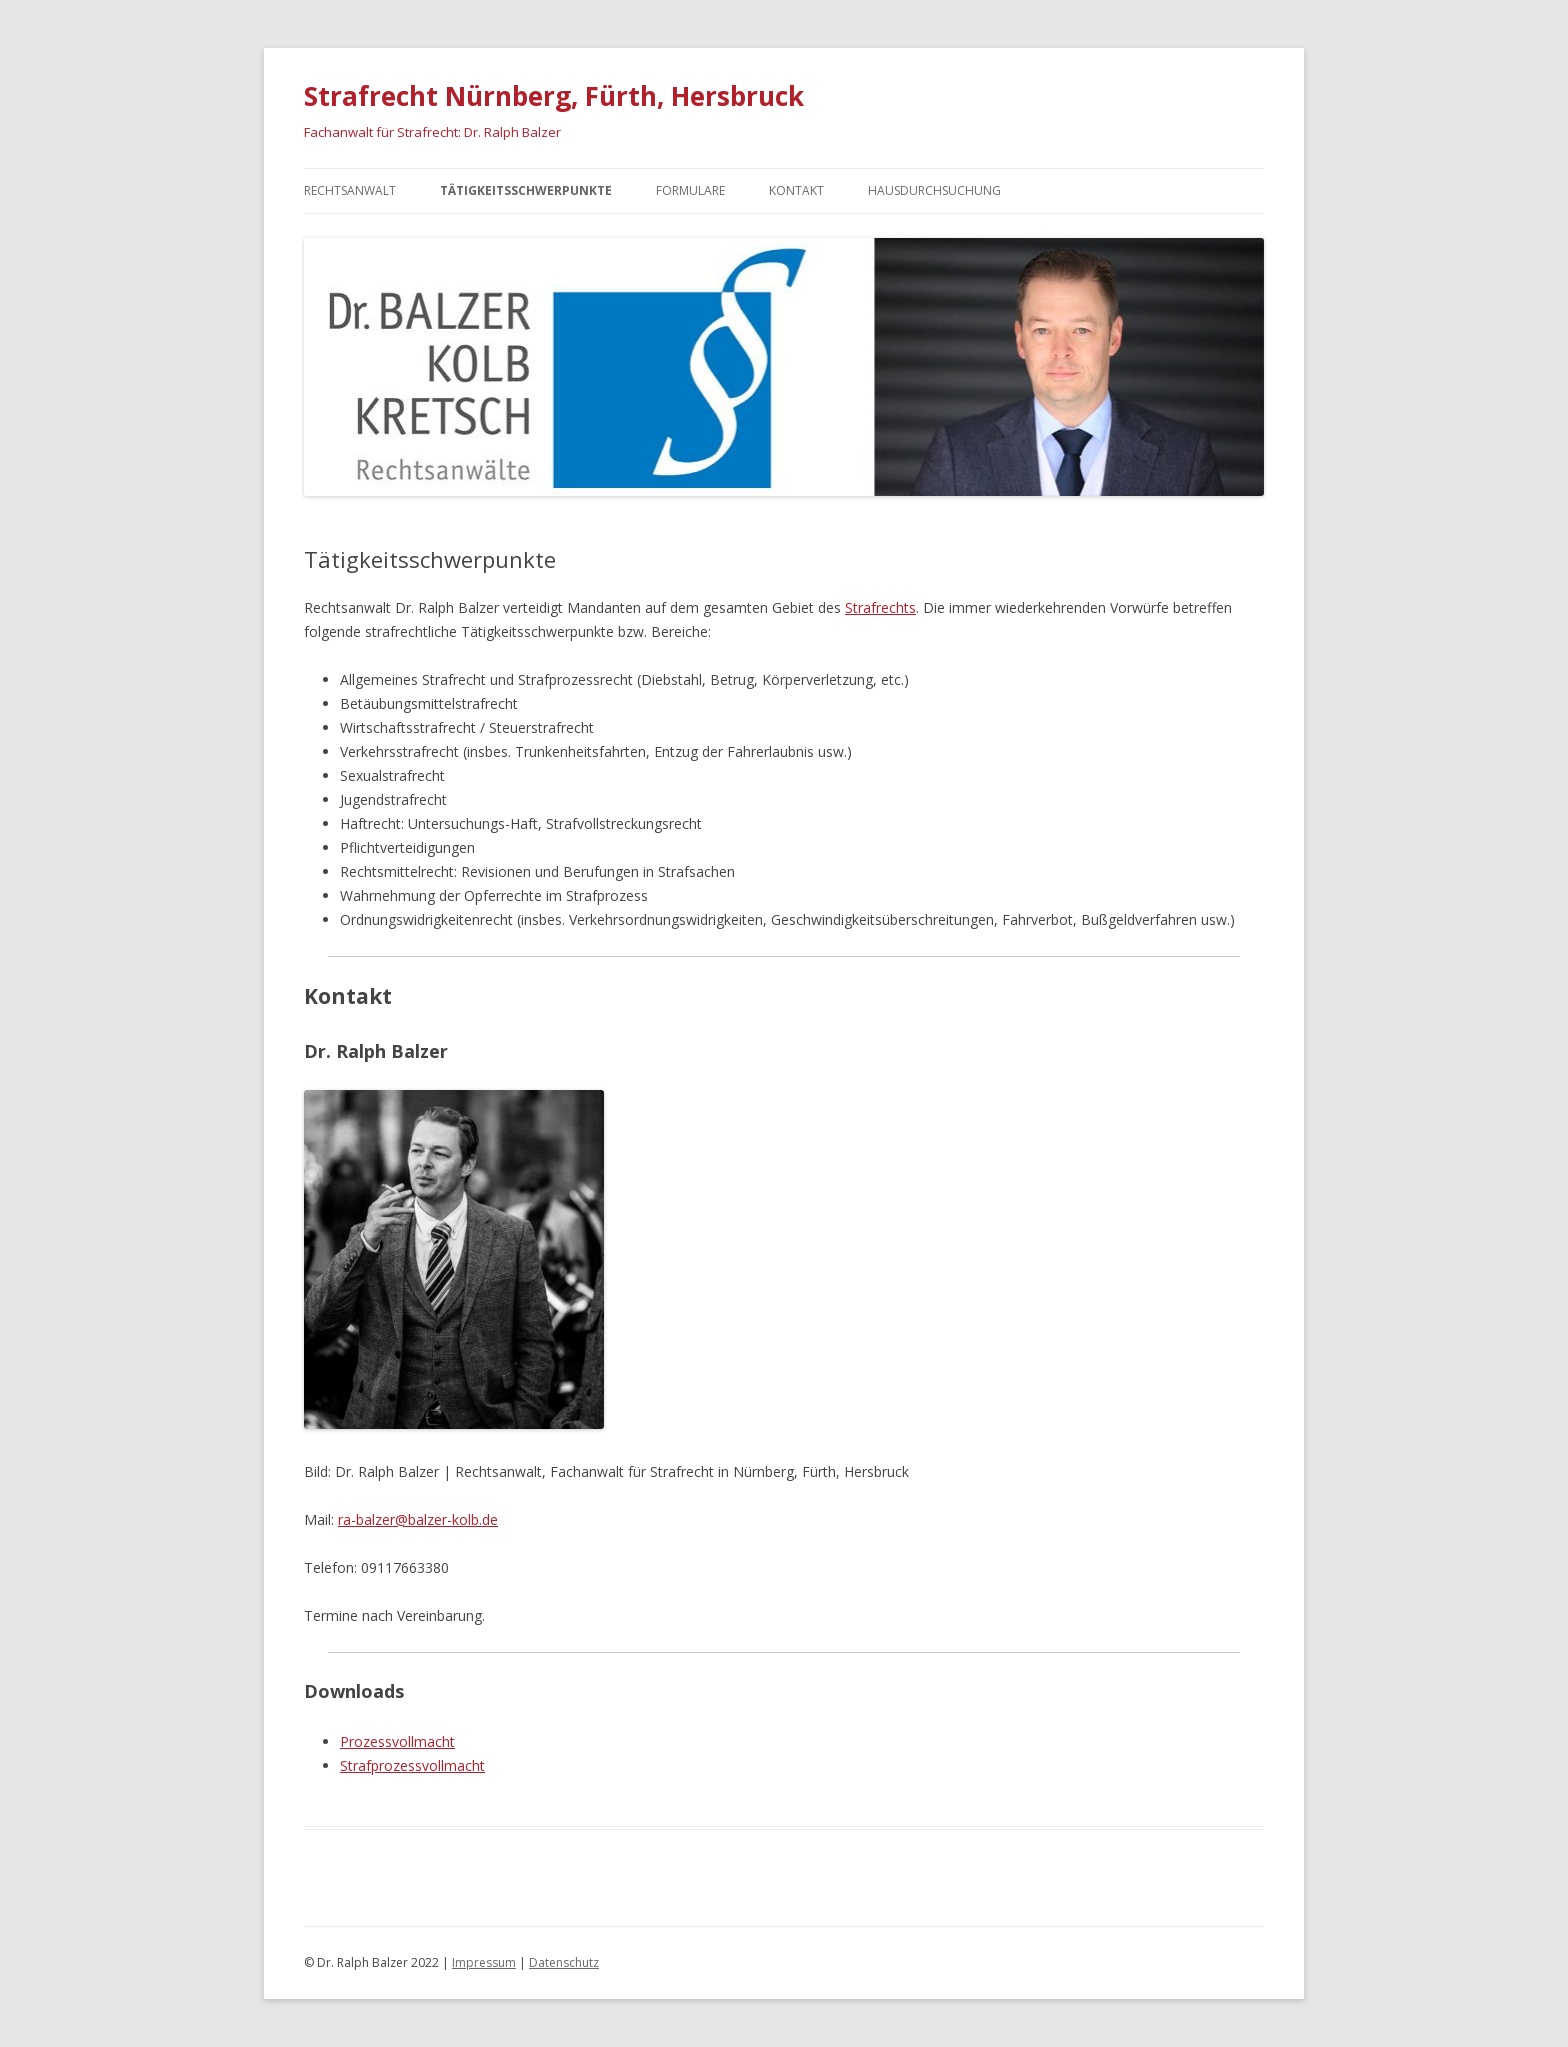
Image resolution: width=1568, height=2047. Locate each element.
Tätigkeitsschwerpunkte (526, 190)
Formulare (690, 190)
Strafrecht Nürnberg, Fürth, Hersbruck (554, 96)
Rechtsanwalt (350, 190)
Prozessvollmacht (397, 1741)
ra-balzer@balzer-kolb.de (418, 1519)
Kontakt (796, 190)
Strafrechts (880, 607)
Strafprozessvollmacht (412, 1765)
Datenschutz (564, 1962)
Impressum (484, 1962)
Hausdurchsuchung (934, 190)
